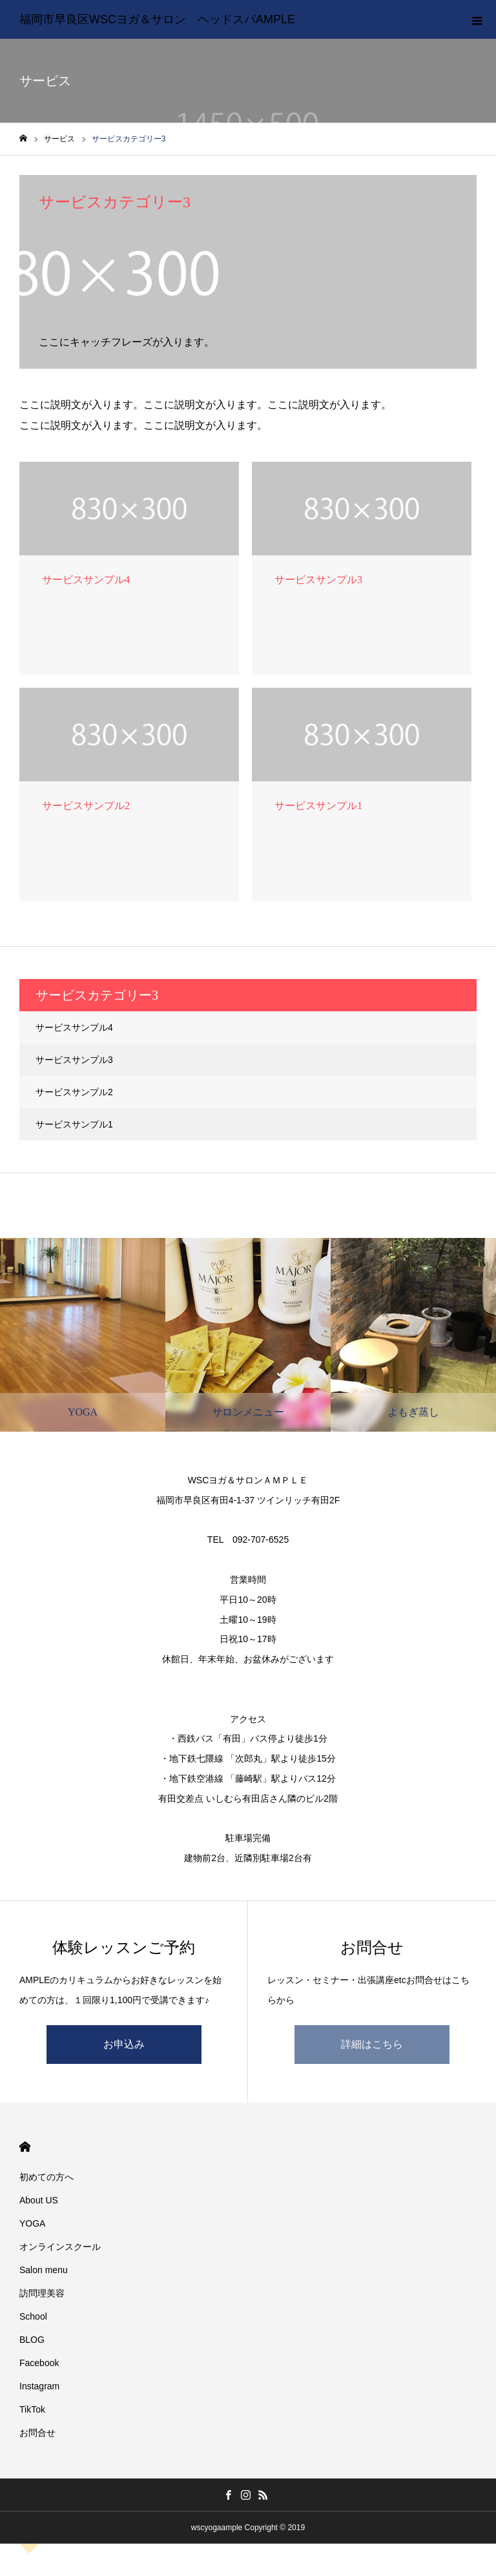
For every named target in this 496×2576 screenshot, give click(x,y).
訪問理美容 (42, 2293)
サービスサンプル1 (74, 1124)
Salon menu (43, 2270)
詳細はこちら (372, 2044)
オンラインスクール (60, 2246)
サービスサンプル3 (74, 1060)
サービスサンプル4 (74, 1027)
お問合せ (37, 2432)
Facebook (39, 2363)
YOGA (32, 2223)
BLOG (32, 2339)
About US (38, 2200)
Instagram (39, 2386)
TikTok (32, 2409)
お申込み (124, 2044)
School (33, 2316)
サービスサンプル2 (74, 1092)
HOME (24, 2146)
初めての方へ (46, 2177)
